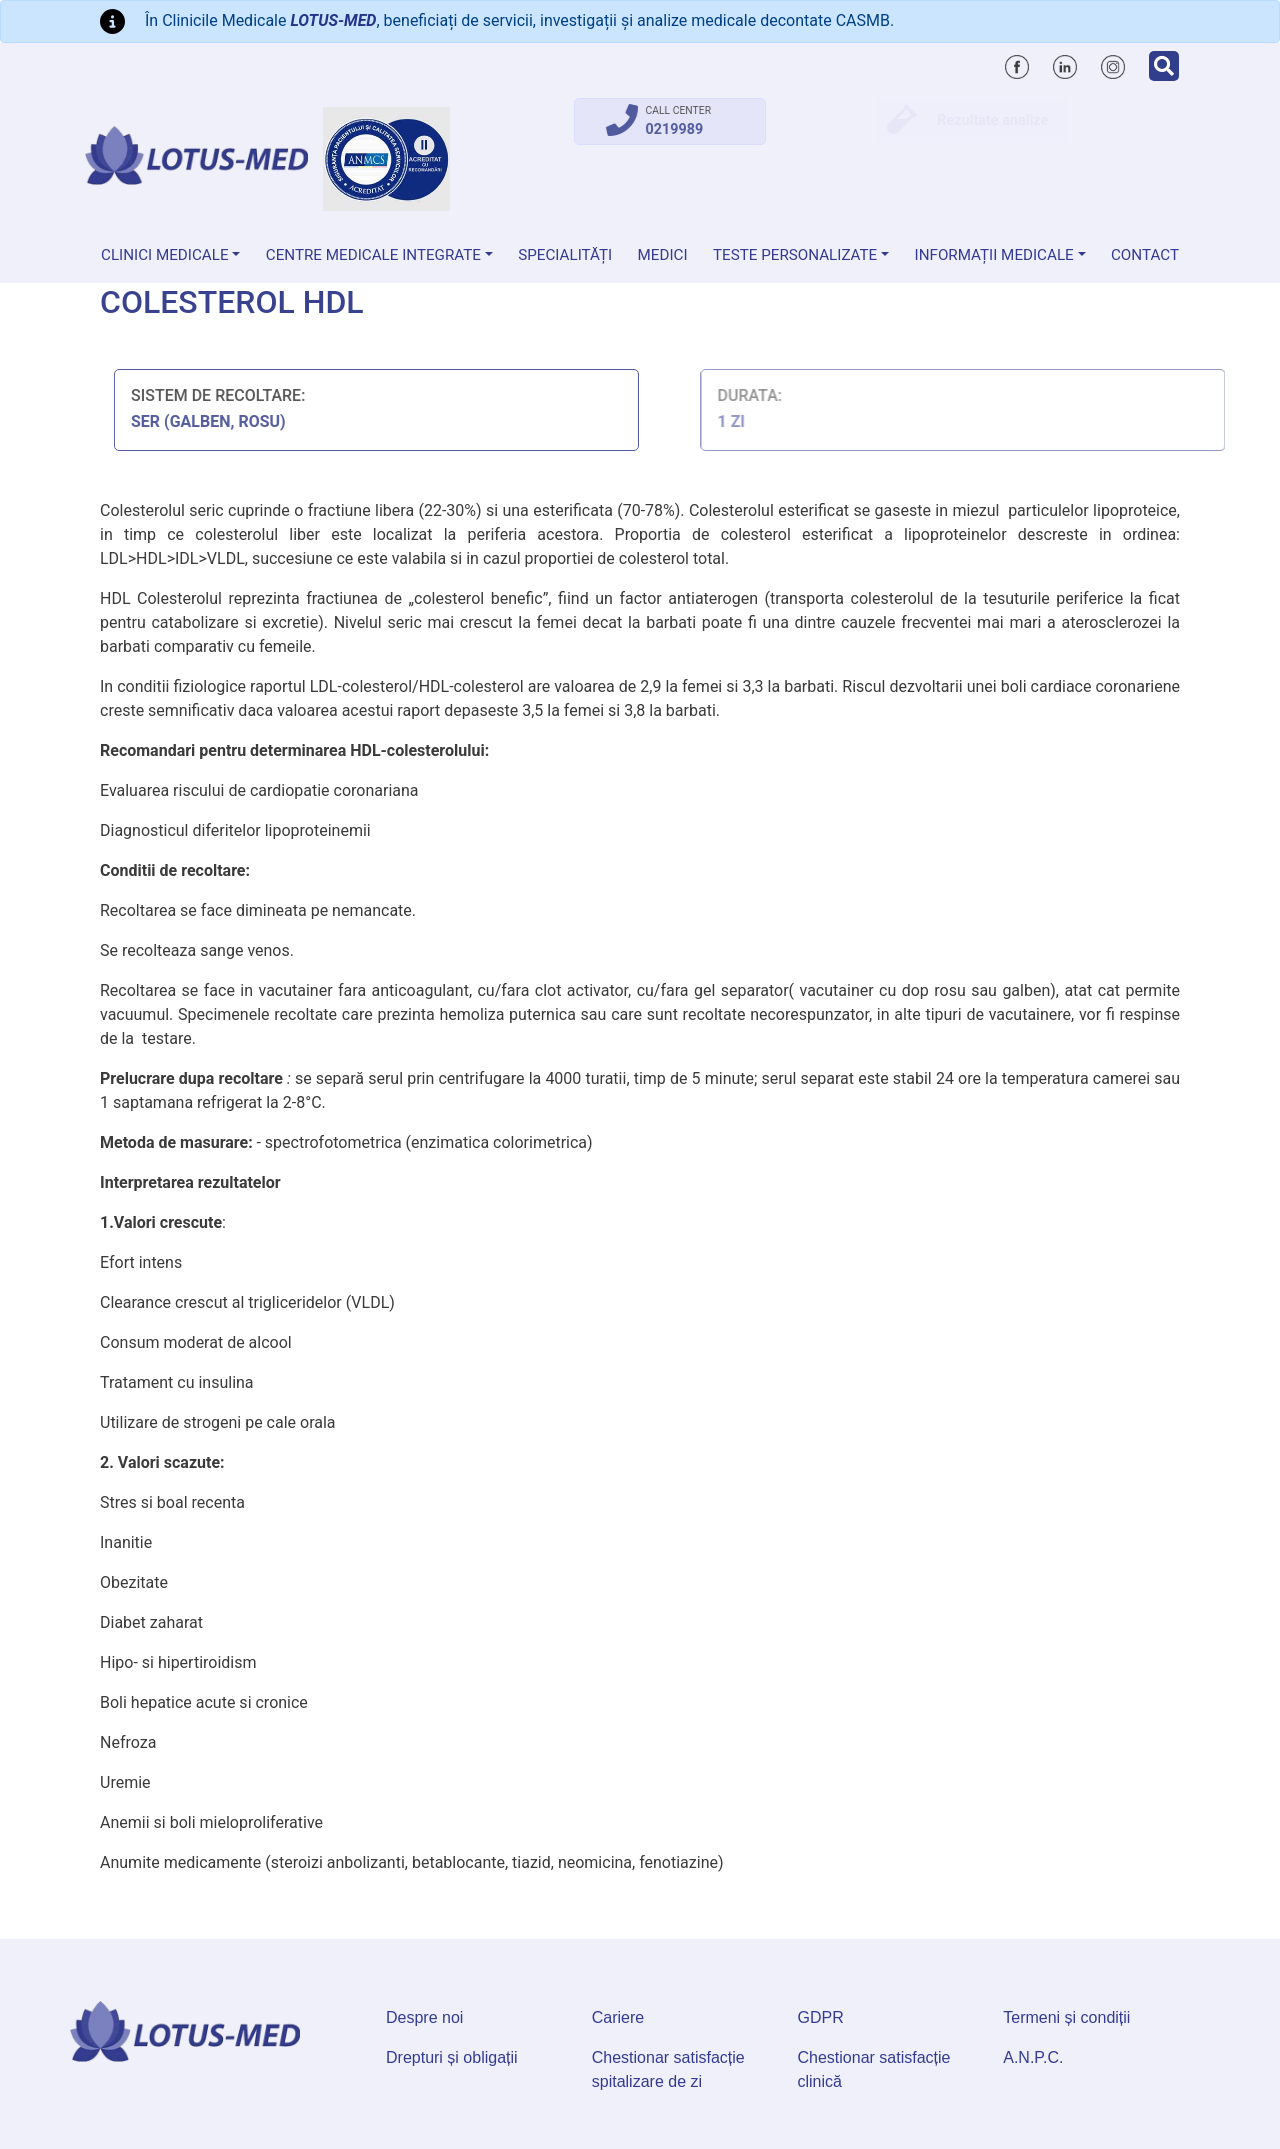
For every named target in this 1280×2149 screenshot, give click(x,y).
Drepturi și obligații (452, 2057)
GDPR (821, 2017)
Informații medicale (994, 255)
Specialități (565, 255)
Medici (663, 255)
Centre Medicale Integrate (373, 255)
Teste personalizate (795, 255)
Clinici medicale (165, 255)
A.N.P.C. (1033, 2057)
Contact (1145, 255)
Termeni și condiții (1066, 2017)
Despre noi (424, 2017)
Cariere (618, 2017)
